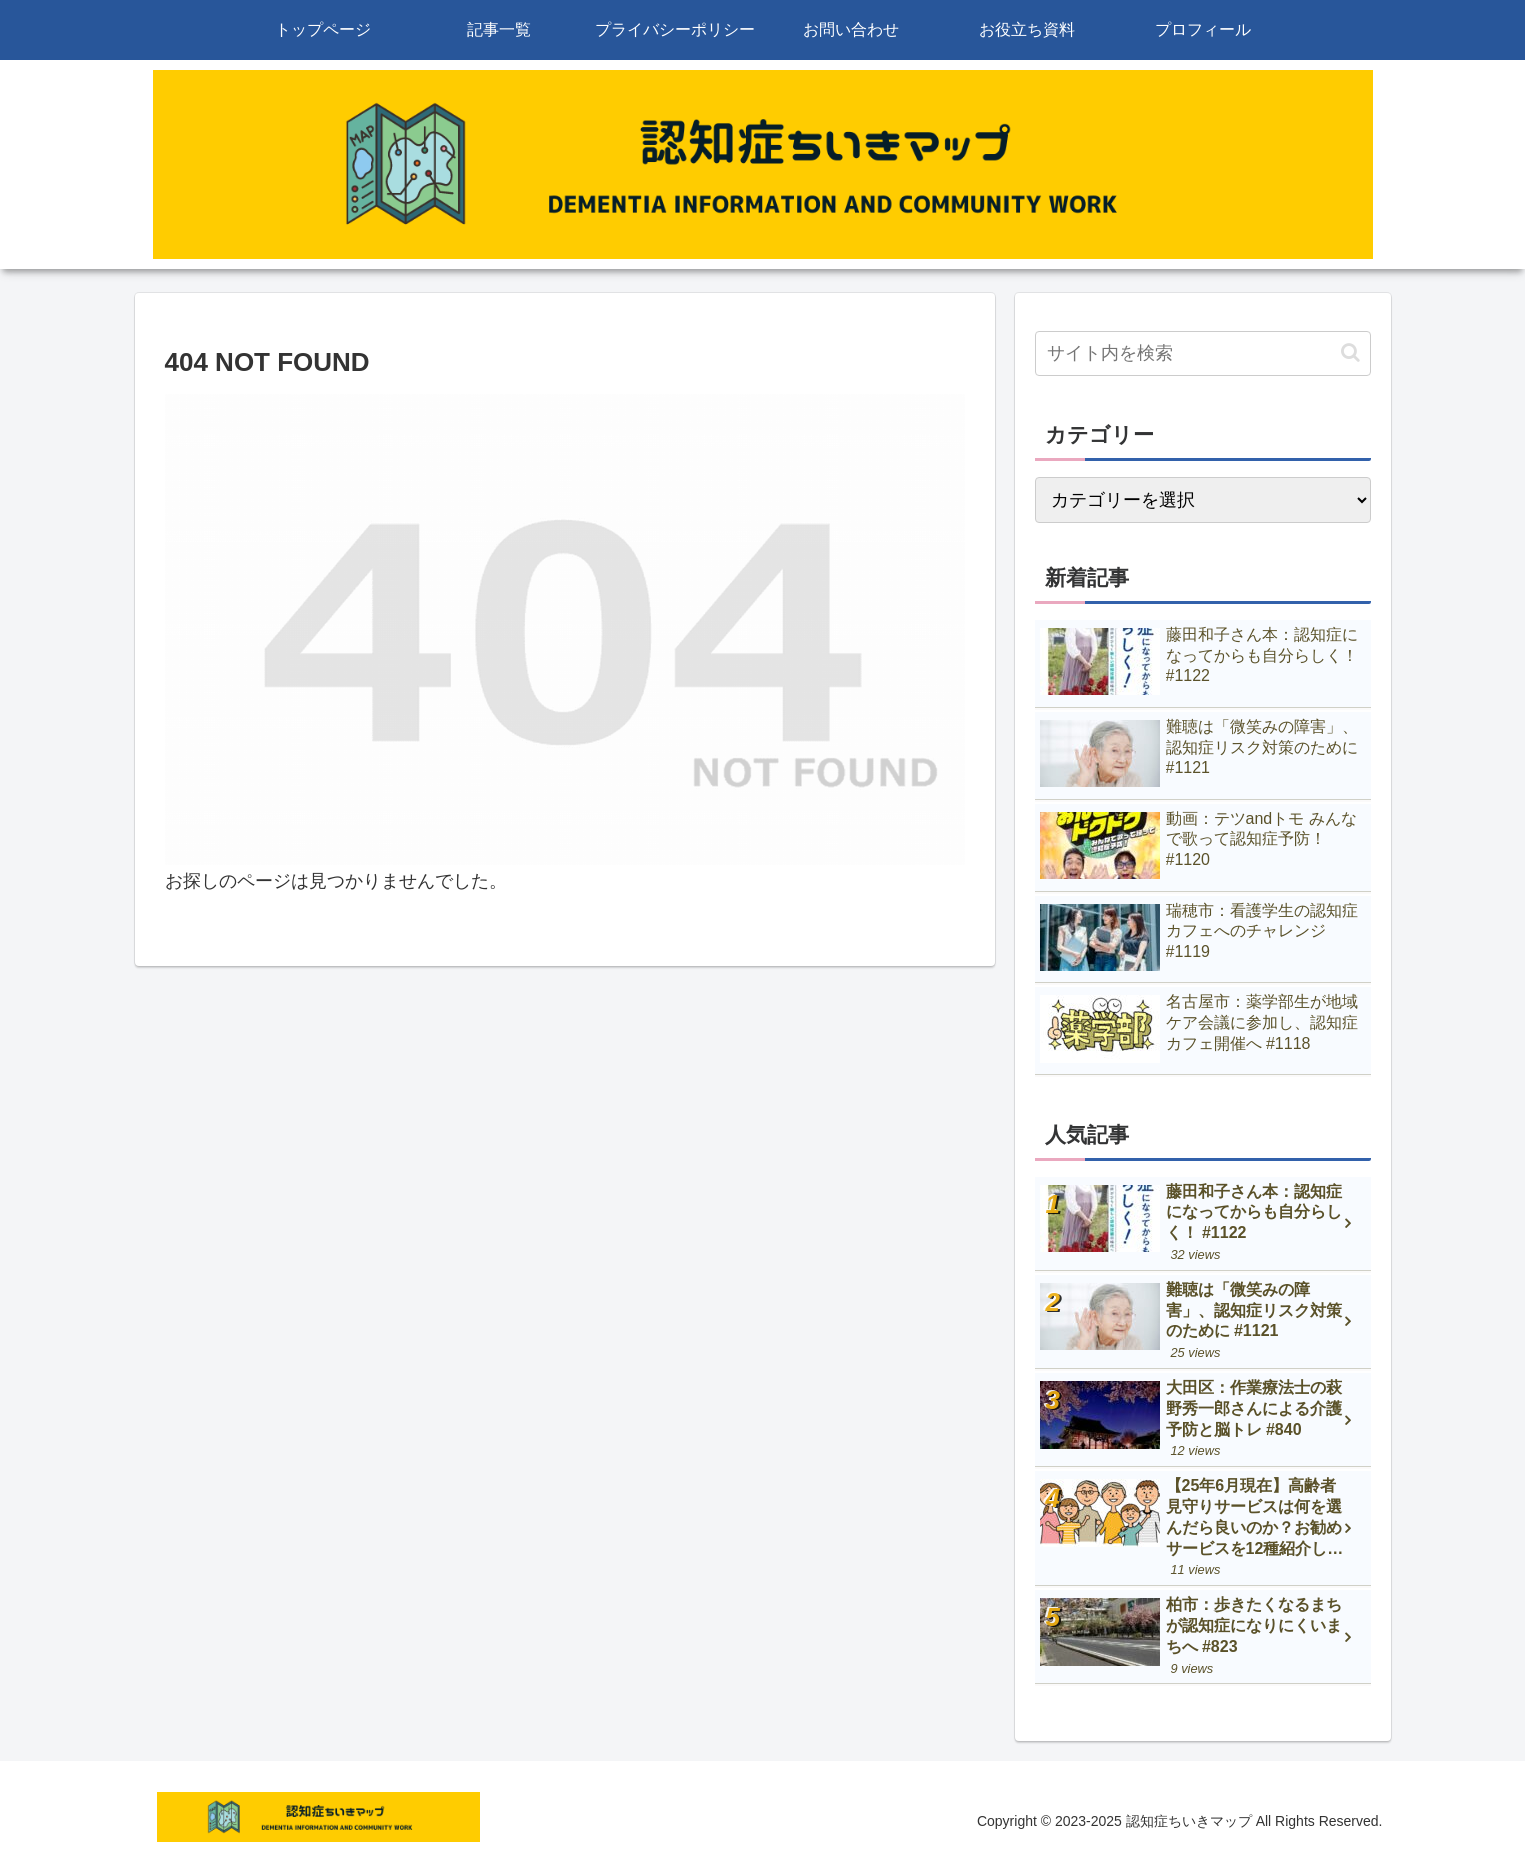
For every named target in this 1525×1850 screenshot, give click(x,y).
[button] (1350, 352)
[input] (1203, 353)
